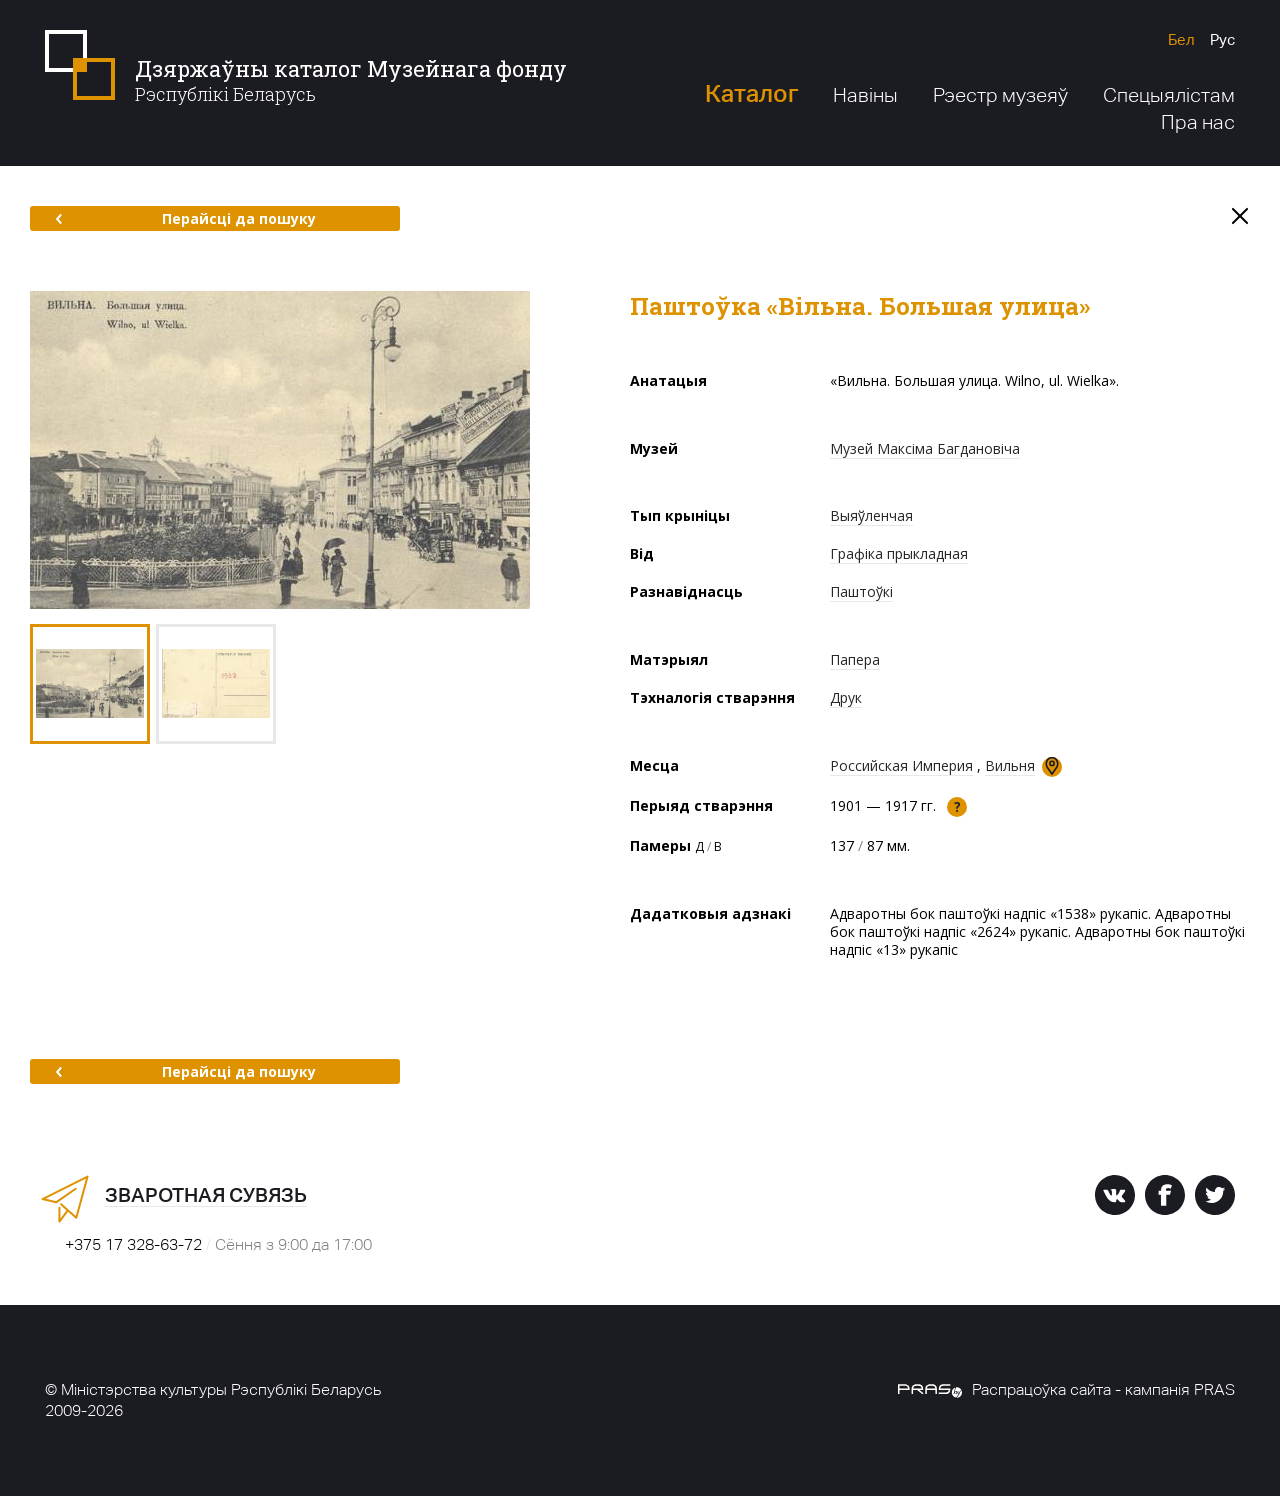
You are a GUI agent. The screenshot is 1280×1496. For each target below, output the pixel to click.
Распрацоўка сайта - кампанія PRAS (1066, 1389)
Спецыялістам (1169, 95)
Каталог (751, 93)
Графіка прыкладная (899, 553)
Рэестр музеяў (1000, 95)
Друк (846, 697)
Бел (1181, 39)
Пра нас (1198, 122)
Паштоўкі (861, 591)
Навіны (865, 95)
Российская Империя (901, 765)
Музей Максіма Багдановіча (925, 448)
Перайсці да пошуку (185, 218)
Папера (855, 659)
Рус (1222, 39)
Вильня (1010, 765)
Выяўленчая (871, 515)
